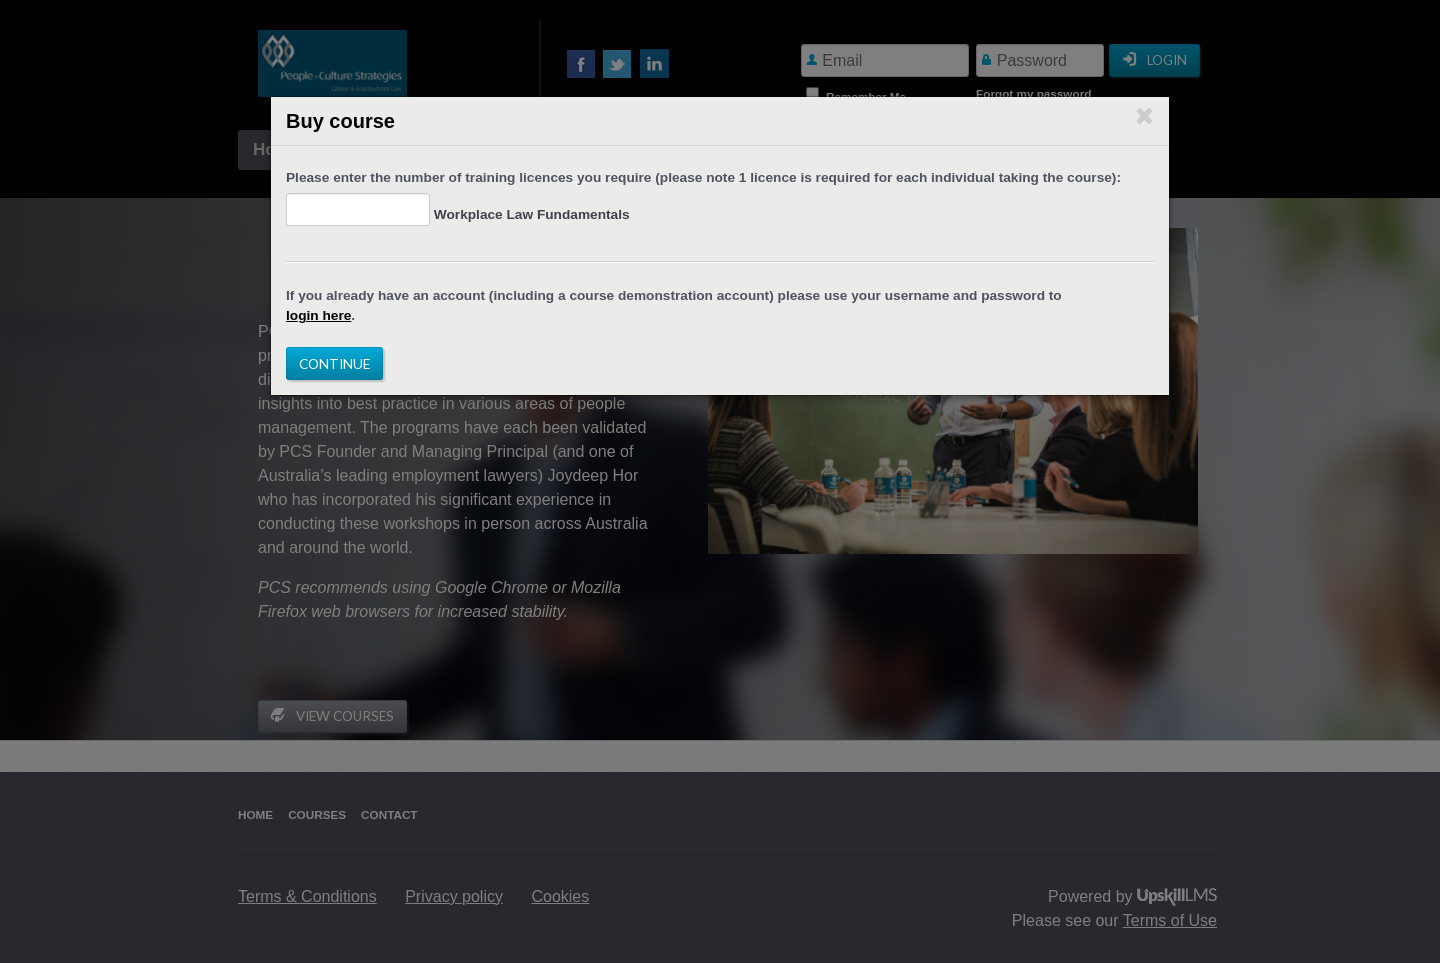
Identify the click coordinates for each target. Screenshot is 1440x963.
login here (318, 315)
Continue (334, 363)
